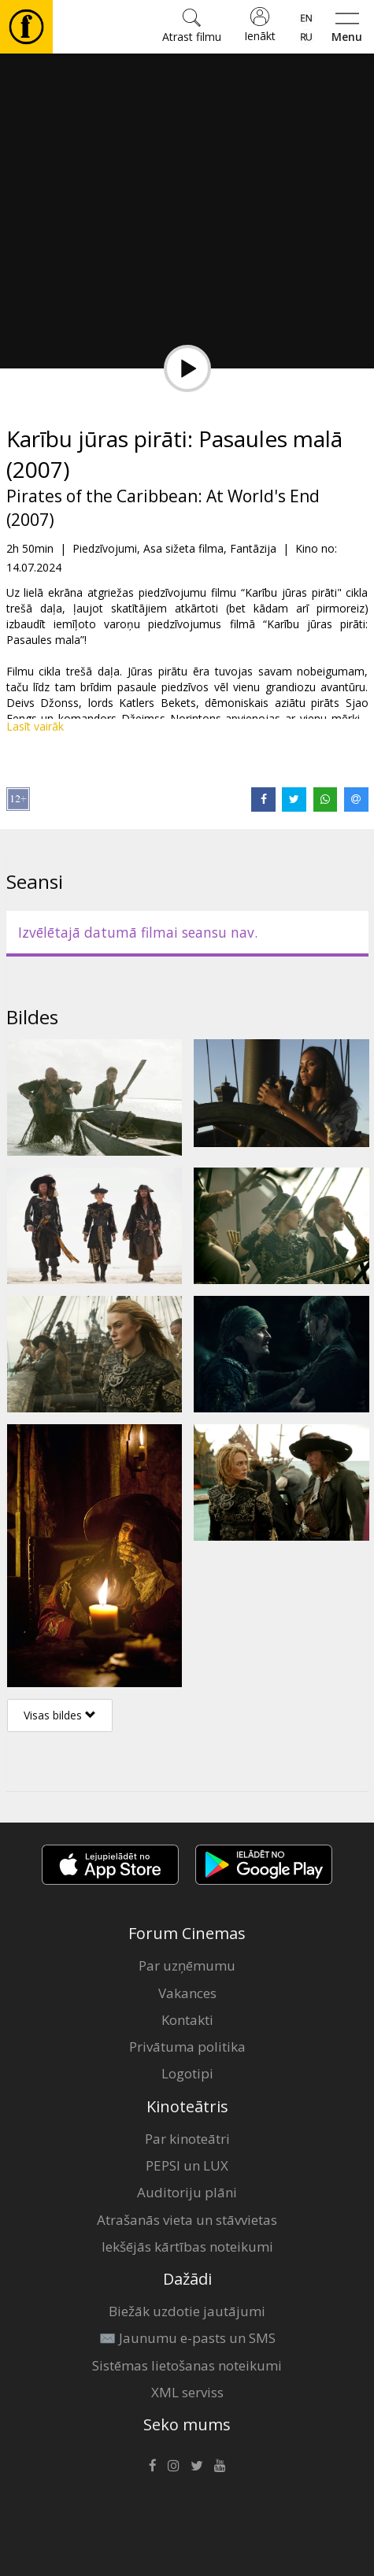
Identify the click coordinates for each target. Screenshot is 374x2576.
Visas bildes (60, 1715)
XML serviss (187, 2392)
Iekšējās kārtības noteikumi (187, 2246)
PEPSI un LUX (187, 2165)
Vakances (187, 1993)
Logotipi (187, 2073)
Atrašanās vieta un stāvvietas (187, 2220)
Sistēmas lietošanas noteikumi (187, 2365)
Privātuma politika (187, 2046)
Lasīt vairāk (35, 726)
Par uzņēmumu (187, 1965)
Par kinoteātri (187, 2139)
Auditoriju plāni (187, 2192)
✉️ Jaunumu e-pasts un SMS (187, 2338)
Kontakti (187, 2020)
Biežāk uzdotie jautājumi (187, 2311)
